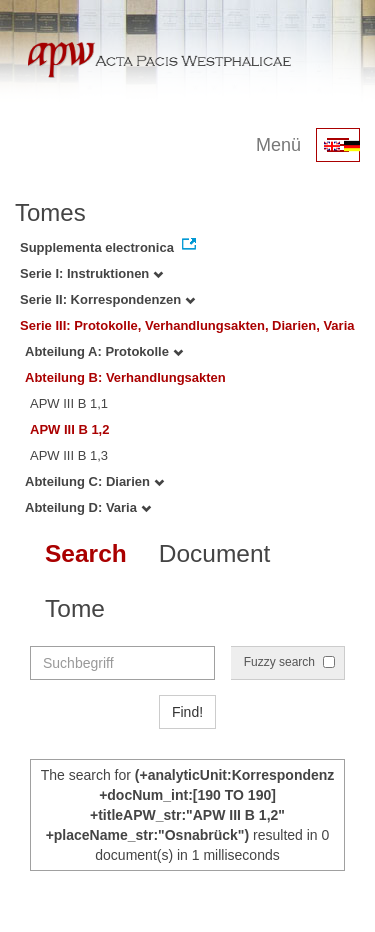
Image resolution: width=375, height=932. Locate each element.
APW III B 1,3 (69, 455)
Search (86, 553)
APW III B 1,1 (69, 403)
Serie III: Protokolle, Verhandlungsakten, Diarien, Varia (187, 325)
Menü (278, 145)
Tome (75, 608)
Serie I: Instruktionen (91, 273)
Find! (187, 712)
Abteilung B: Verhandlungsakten (125, 377)
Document (215, 553)
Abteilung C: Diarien (94, 481)
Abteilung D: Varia (88, 507)
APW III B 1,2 (69, 429)
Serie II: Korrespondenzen (107, 299)
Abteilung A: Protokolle (104, 351)
